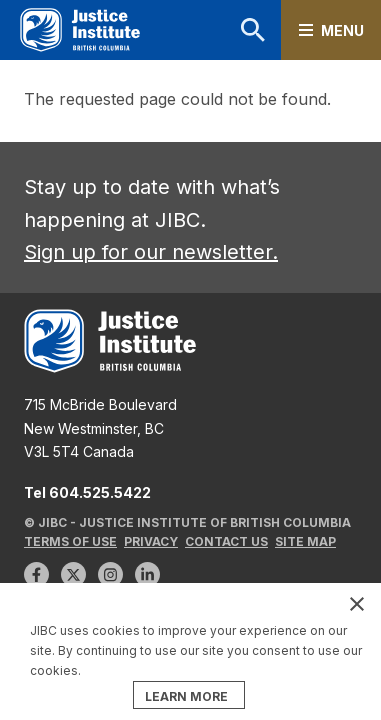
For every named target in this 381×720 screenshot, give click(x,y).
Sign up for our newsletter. (151, 252)
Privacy (151, 541)
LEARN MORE (186, 696)
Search (253, 30)
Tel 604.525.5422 (87, 492)
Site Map (305, 541)
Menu (342, 30)
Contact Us (226, 541)
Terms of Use (70, 541)
